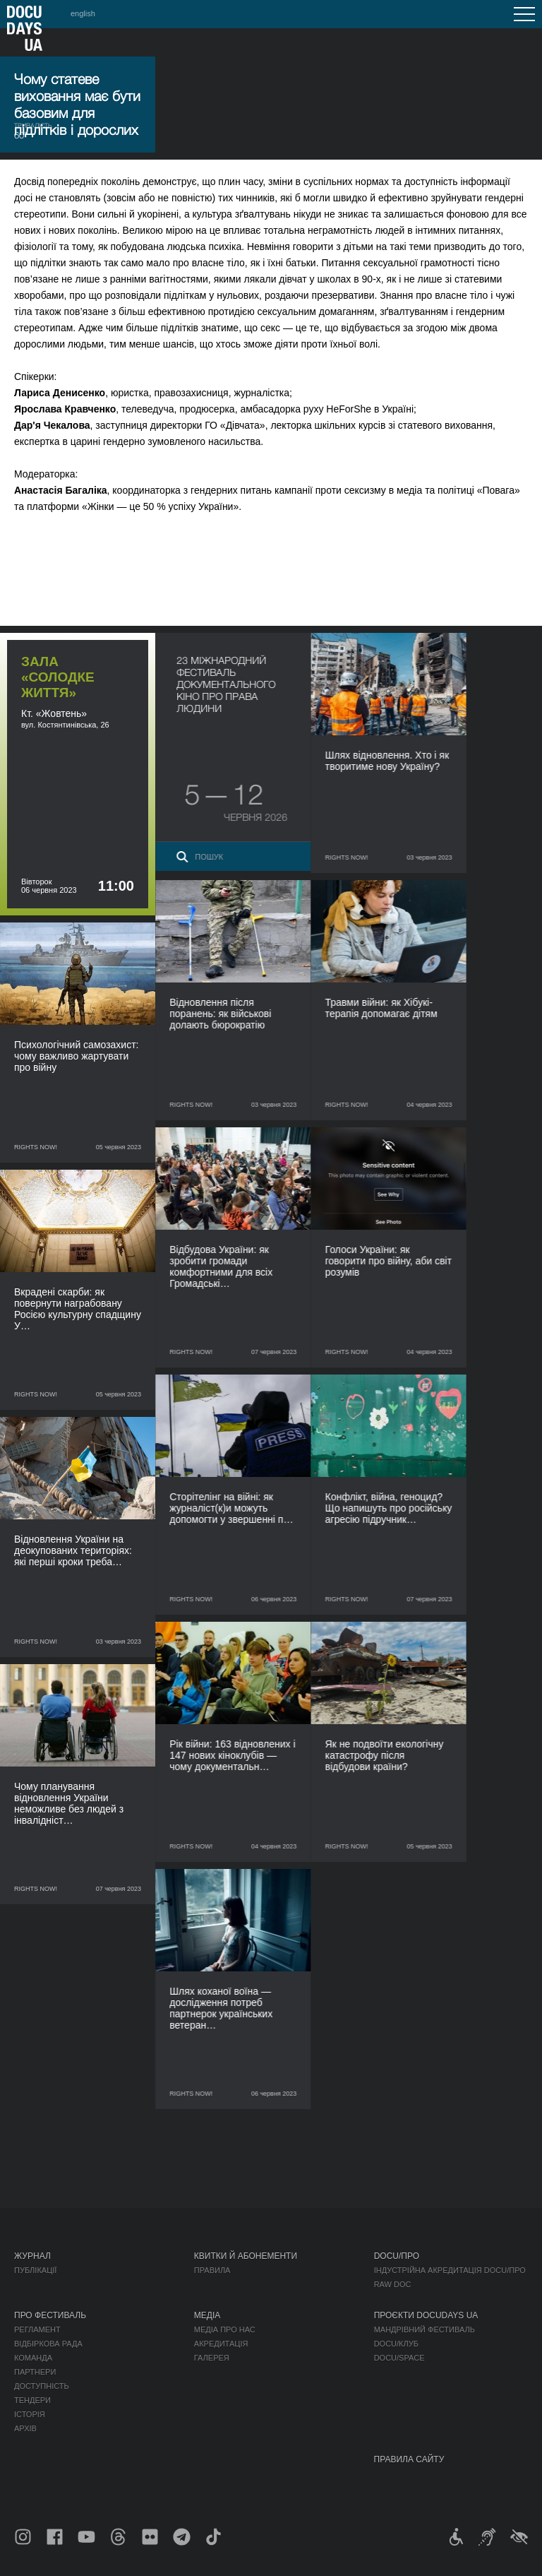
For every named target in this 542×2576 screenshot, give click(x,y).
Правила (212, 2270)
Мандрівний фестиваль (424, 2329)
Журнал (32, 2256)
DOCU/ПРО (396, 2256)
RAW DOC (392, 2284)
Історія (29, 2414)
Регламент (37, 2329)
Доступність (41, 2386)
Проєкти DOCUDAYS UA (426, 2315)
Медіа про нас (224, 2329)
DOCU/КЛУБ (396, 2343)
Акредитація (221, 2343)
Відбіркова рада (48, 2343)
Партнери (35, 2372)
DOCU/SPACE (399, 2358)
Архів (25, 2428)
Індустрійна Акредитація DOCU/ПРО (450, 2270)
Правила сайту (409, 2459)
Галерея (211, 2358)
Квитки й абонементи (245, 2256)
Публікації (35, 2270)
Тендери (32, 2400)
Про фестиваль (50, 2315)
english (83, 13)
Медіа (207, 2315)
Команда (33, 2358)
